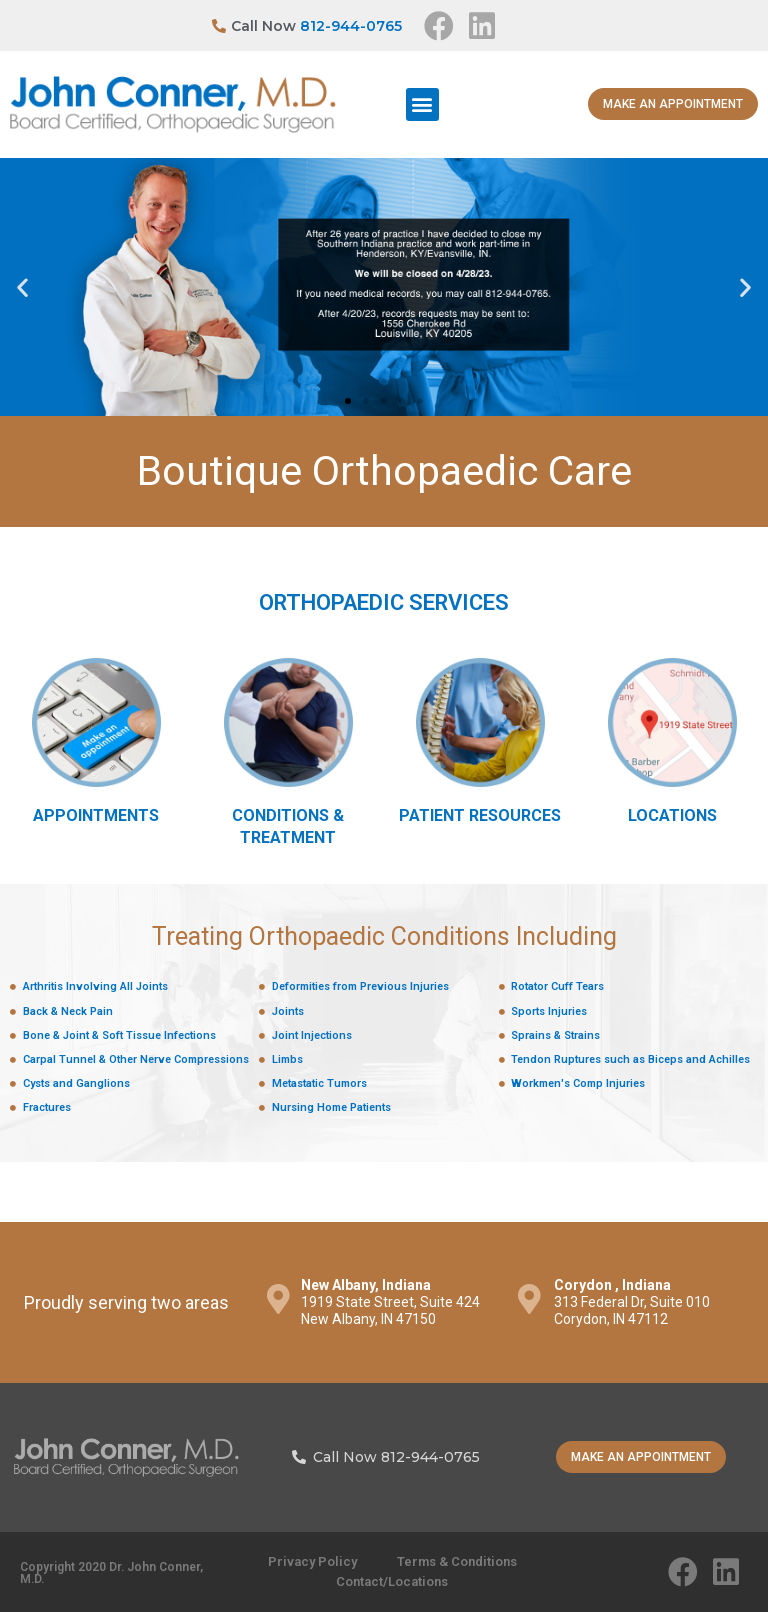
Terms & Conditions (457, 1561)
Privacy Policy (312, 1561)
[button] (422, 104)
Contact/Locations (392, 1581)
